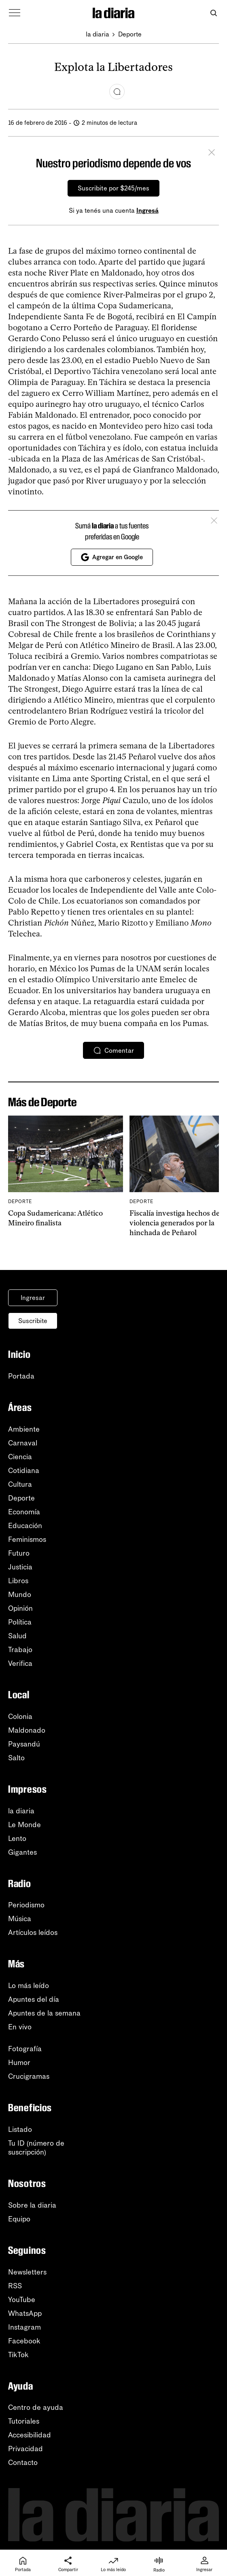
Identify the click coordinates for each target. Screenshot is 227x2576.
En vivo (20, 2026)
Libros (18, 1580)
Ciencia (20, 1456)
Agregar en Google (112, 557)
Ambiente (24, 1429)
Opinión (20, 1608)
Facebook (24, 2341)
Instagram (24, 2327)
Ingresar (33, 1298)
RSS (15, 2285)
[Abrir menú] (14, 12)
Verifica (20, 1663)
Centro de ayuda (35, 2407)
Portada (21, 1376)
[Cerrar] (211, 153)
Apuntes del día (33, 1999)
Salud (17, 1635)
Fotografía (25, 2048)
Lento (17, 1838)
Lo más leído (28, 1985)
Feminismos (27, 1539)
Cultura (20, 1484)
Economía (24, 1511)
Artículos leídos (32, 1932)
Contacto (23, 2462)
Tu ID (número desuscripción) (36, 2148)
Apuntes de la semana (44, 2013)
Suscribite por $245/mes (113, 188)
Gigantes (22, 1852)
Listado (20, 2129)
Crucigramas (28, 2076)
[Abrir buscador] (213, 13)
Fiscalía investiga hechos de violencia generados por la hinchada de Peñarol (174, 1223)
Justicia (20, 1567)
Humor (19, 2062)
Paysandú (24, 1744)
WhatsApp (25, 2313)
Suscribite (32, 1321)
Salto (16, 1757)
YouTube (21, 2299)
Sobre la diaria (32, 2205)
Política (20, 1622)
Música (19, 1918)
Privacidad (25, 2448)
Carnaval (22, 1443)
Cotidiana (23, 1470)
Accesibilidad (29, 2435)
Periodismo (26, 1904)
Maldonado (26, 1730)
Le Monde (24, 1824)
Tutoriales (23, 2421)
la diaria (97, 34)
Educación (25, 1525)
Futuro (19, 1553)
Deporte (130, 34)
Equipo (19, 2219)
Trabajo (20, 1649)
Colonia (20, 1716)
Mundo (19, 1594)
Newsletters (27, 2272)
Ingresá (147, 210)
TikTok (18, 2354)
